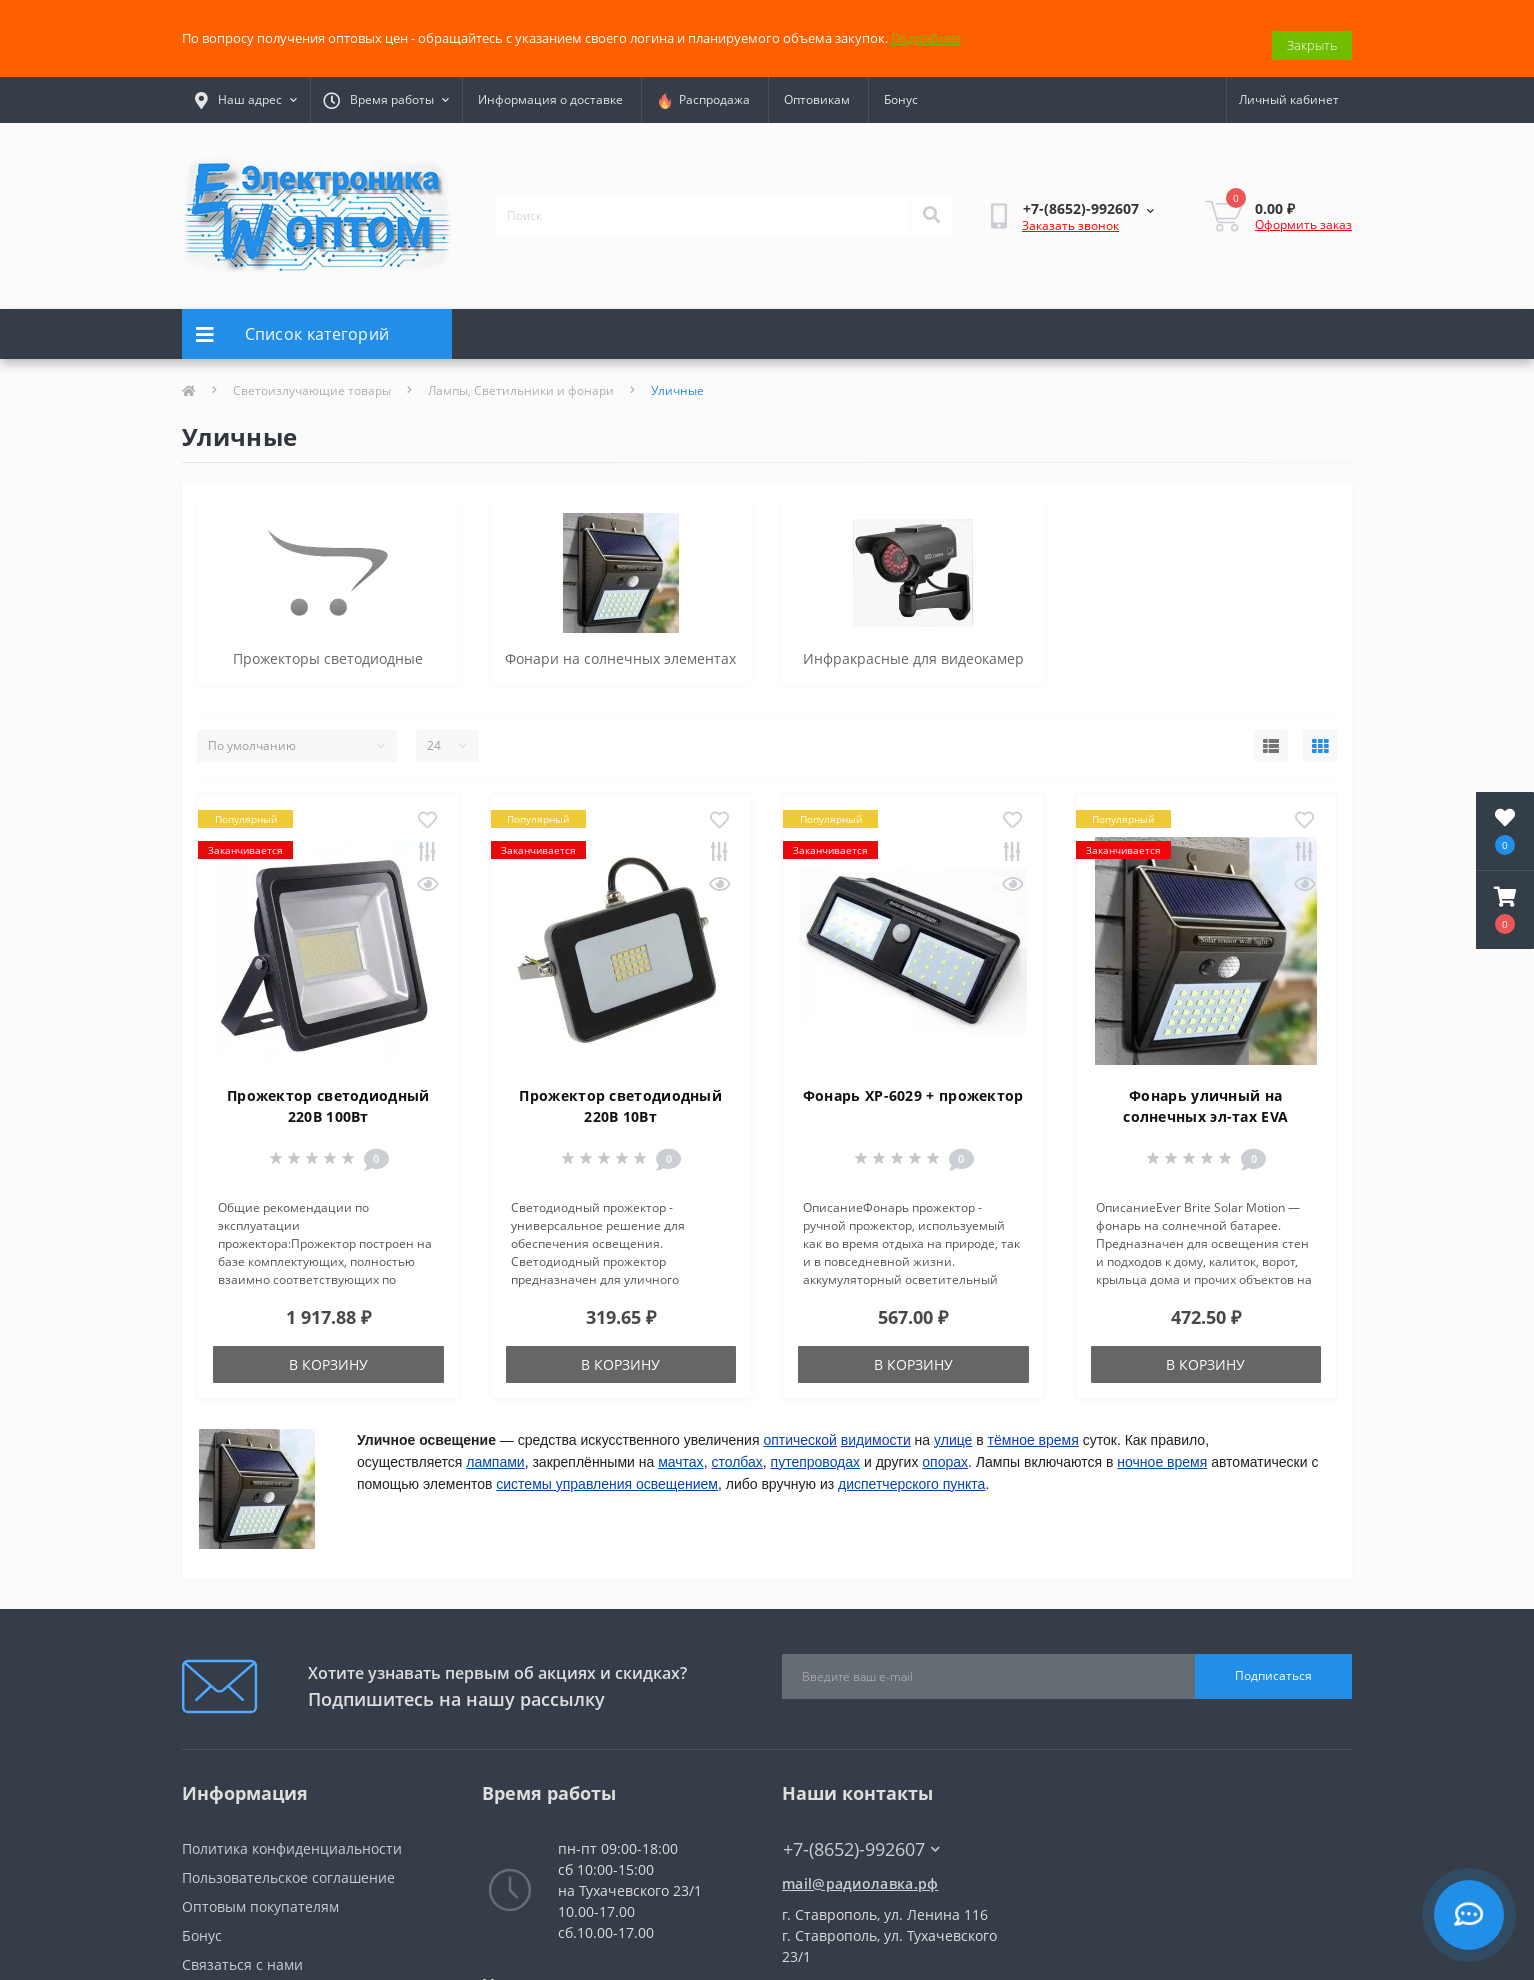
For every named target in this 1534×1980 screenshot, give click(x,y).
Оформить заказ (1303, 210)
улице (953, 1426)
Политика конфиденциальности (292, 1834)
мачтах (680, 1448)
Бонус (901, 86)
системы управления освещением (607, 1470)
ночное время (1162, 1448)
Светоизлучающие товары (312, 376)
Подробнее (926, 31)
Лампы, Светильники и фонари (521, 376)
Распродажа (703, 87)
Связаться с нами (242, 1950)
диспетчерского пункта (911, 1470)
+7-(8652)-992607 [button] (861, 1835)
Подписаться (1273, 1662)
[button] (1505, 910)
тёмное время (1033, 1426)
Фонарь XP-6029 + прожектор (913, 1081)
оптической (800, 1426)
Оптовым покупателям (260, 1892)
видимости (876, 1426)
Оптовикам (817, 86)
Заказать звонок (1070, 212)
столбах (736, 1448)
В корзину (328, 1350)
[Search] (931, 202)
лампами (495, 1448)
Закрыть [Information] (1312, 31)
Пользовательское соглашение (288, 1863)
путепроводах (816, 1448)
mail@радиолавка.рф (860, 1869)
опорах (945, 1448)
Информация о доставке (550, 86)
